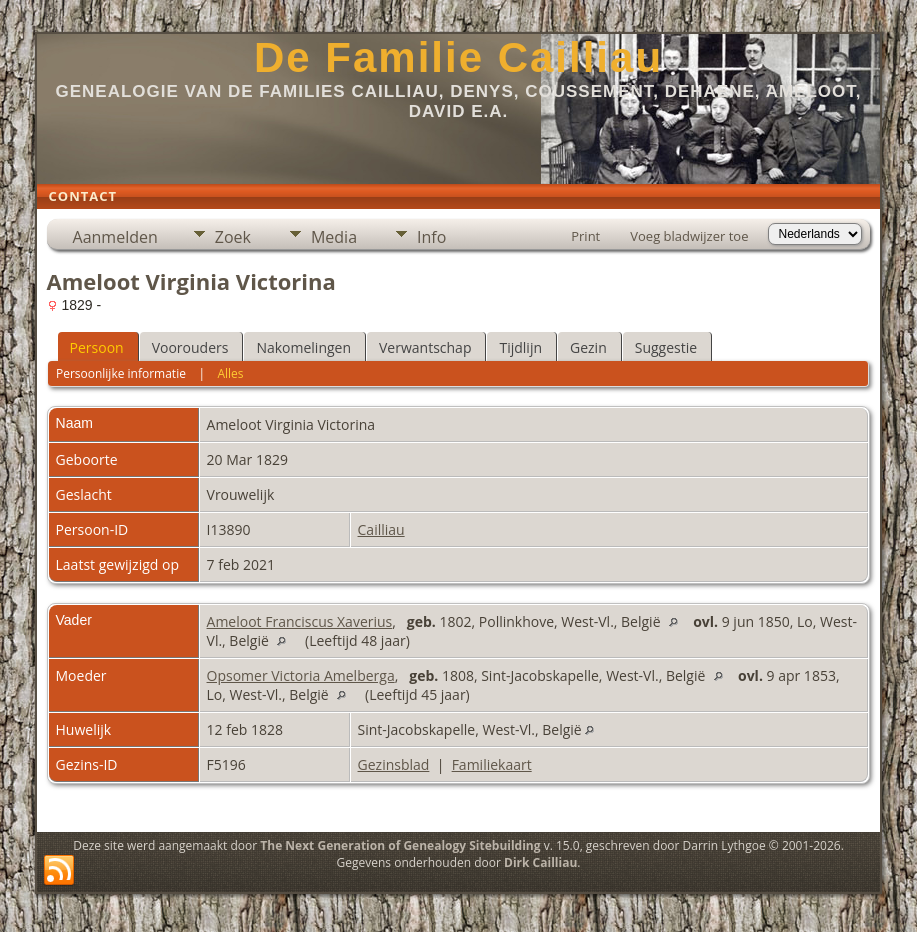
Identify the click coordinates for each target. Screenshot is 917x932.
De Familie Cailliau (458, 57)
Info (431, 237)
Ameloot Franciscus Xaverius (300, 621)
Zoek (233, 237)
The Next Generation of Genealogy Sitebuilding (400, 845)
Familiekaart (492, 764)
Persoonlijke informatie (121, 373)
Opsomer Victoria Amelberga (301, 675)
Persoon (97, 347)
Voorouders (190, 347)
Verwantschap (425, 347)
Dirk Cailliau (540, 862)
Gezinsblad (394, 764)
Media (334, 237)
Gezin (588, 347)
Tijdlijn (520, 347)
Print (585, 236)
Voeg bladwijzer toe (689, 236)
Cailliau (381, 529)
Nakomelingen (303, 347)
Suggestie (666, 347)
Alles (230, 373)
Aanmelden (115, 237)
